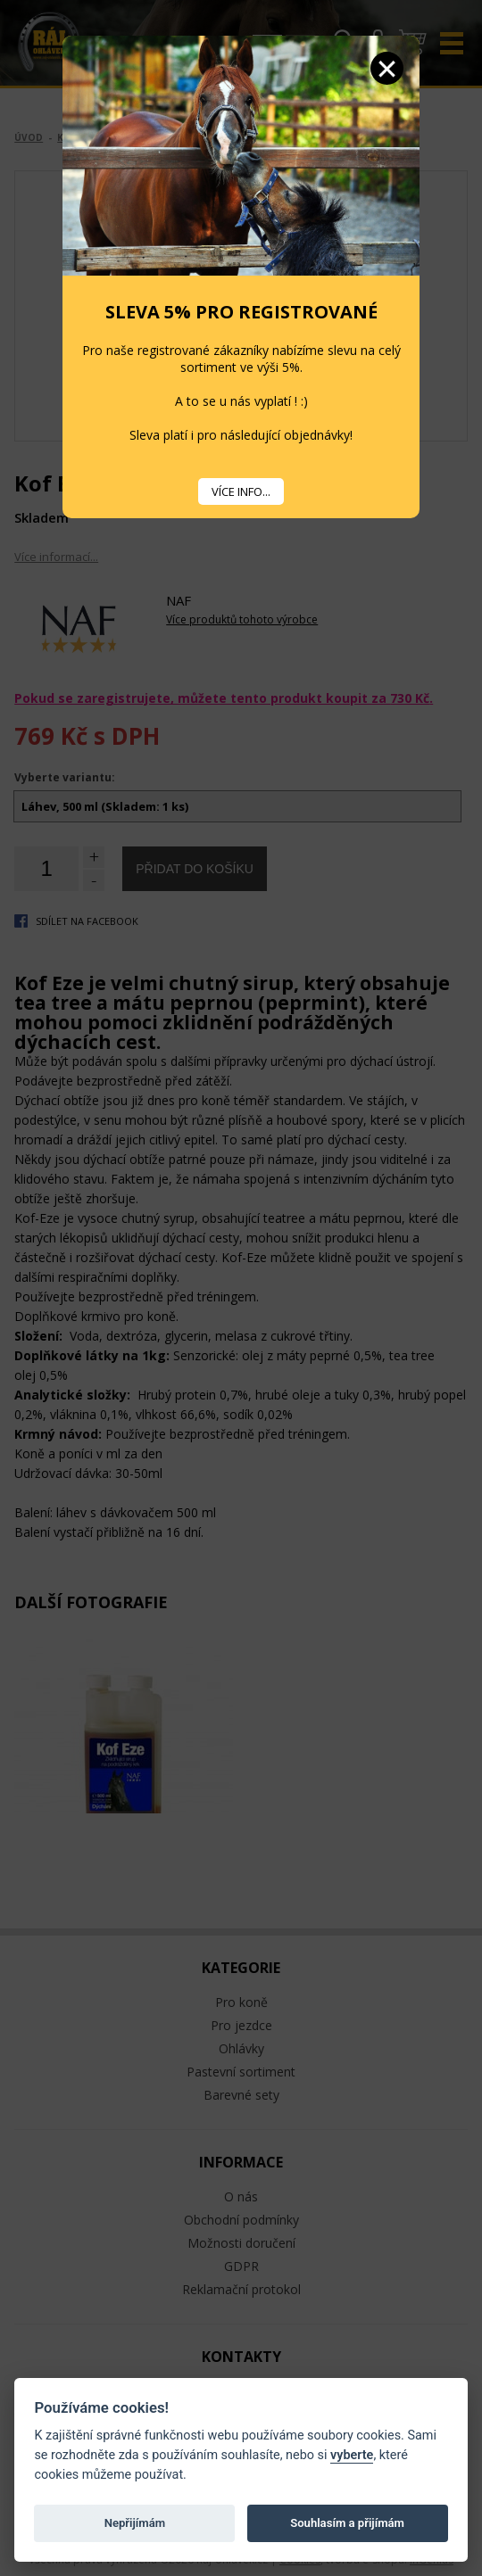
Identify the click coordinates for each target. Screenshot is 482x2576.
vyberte (351, 2455)
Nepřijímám (135, 2523)
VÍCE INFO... (241, 491)
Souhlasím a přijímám (347, 2523)
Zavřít (386, 68)
